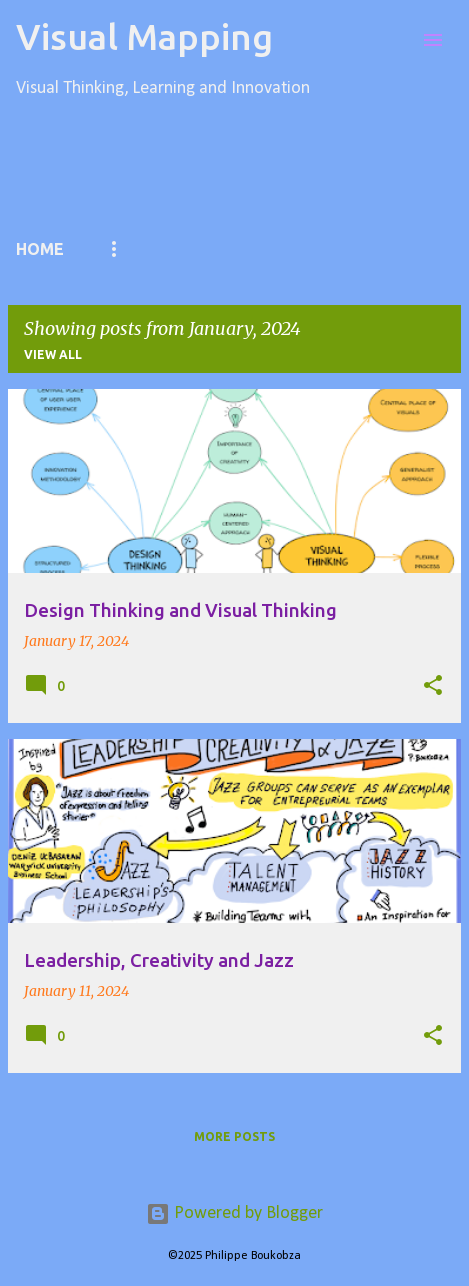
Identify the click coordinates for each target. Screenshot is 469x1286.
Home (40, 249)
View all (53, 354)
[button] (433, 686)
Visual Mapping (144, 36)
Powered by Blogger (234, 1213)
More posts (234, 1136)
